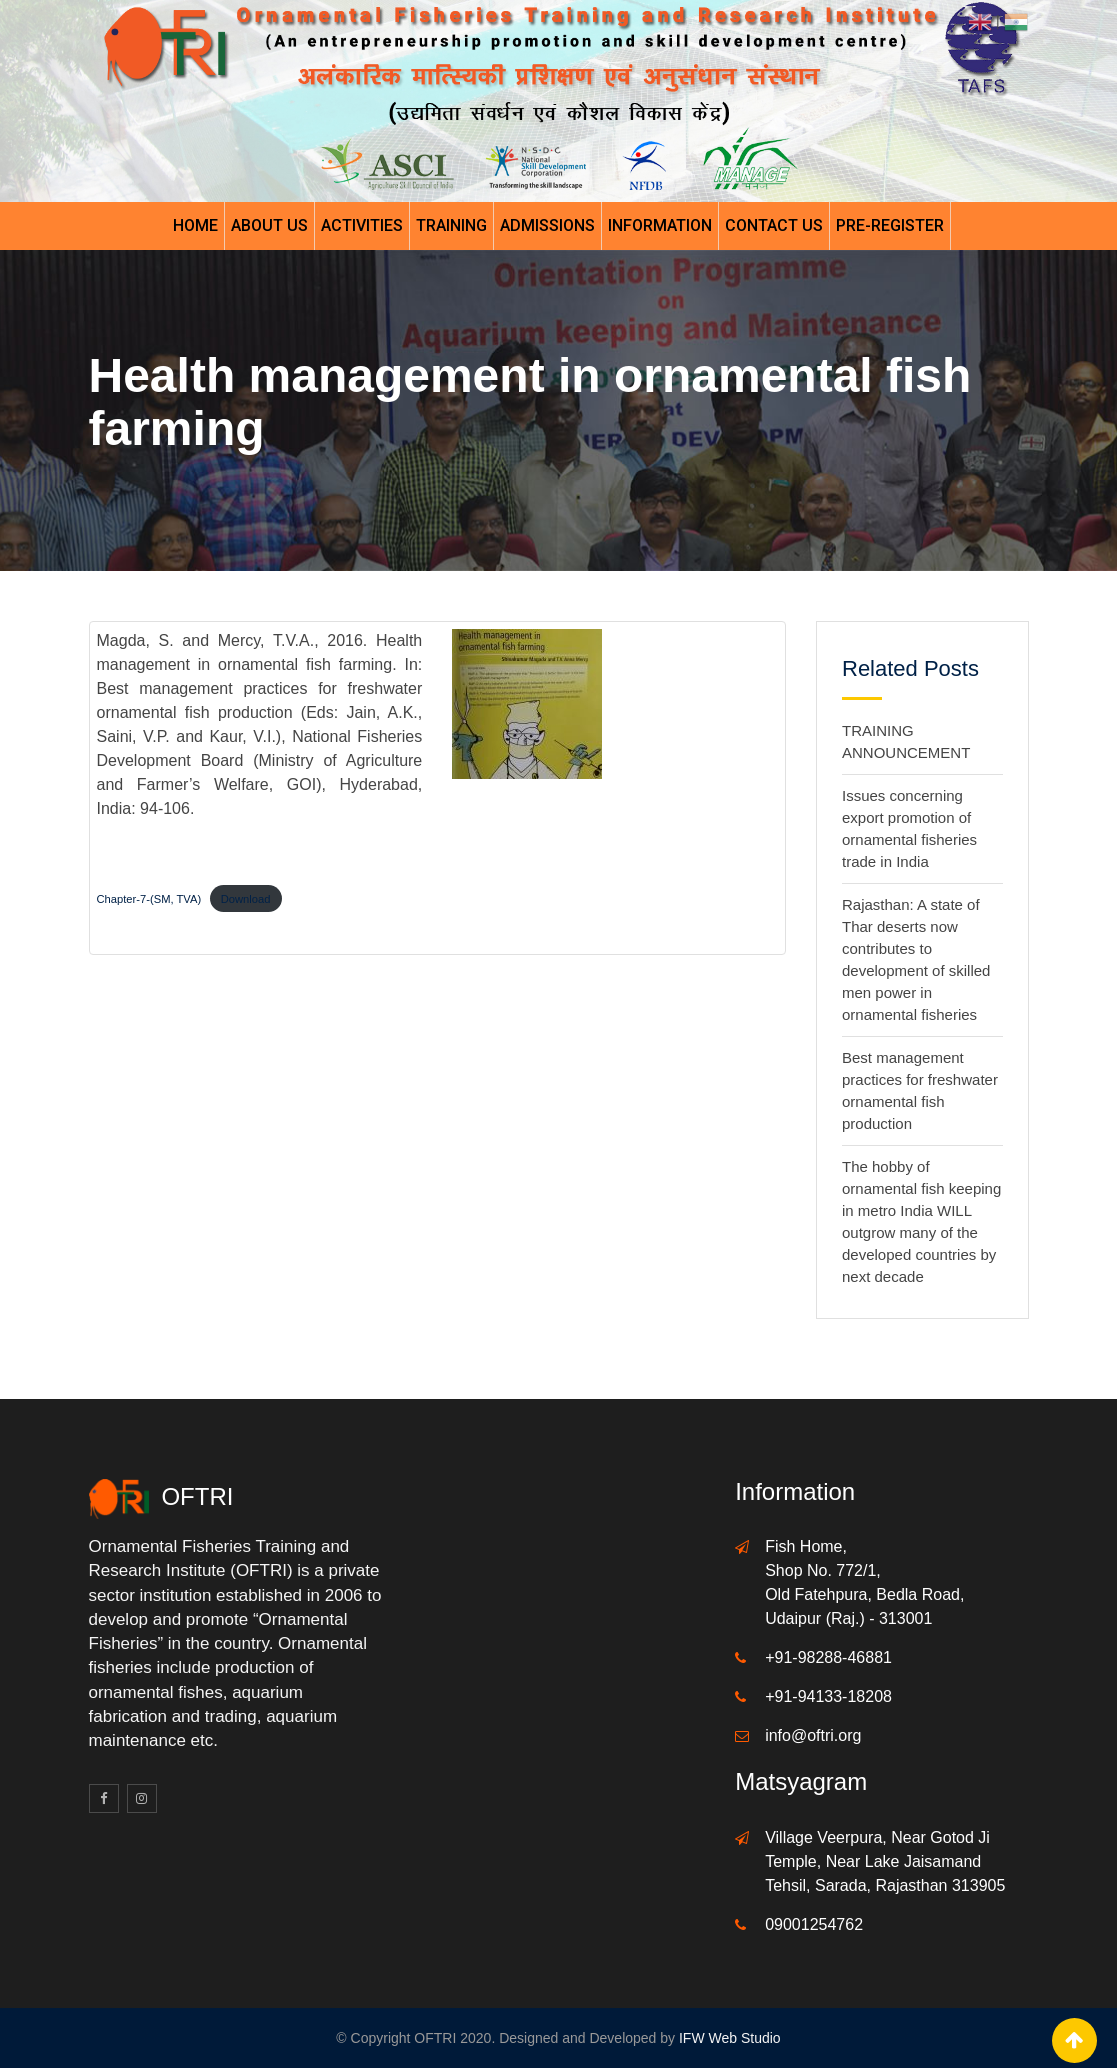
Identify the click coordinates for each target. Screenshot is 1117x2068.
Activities (362, 225)
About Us (269, 225)
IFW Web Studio (730, 2038)
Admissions (547, 225)
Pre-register (890, 225)
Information (660, 225)
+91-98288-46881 (828, 1657)
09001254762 (814, 1924)
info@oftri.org (813, 1735)
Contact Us (774, 225)
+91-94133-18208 (828, 1696)
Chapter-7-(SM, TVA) (149, 899)
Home (195, 225)
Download (246, 899)
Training (451, 225)
